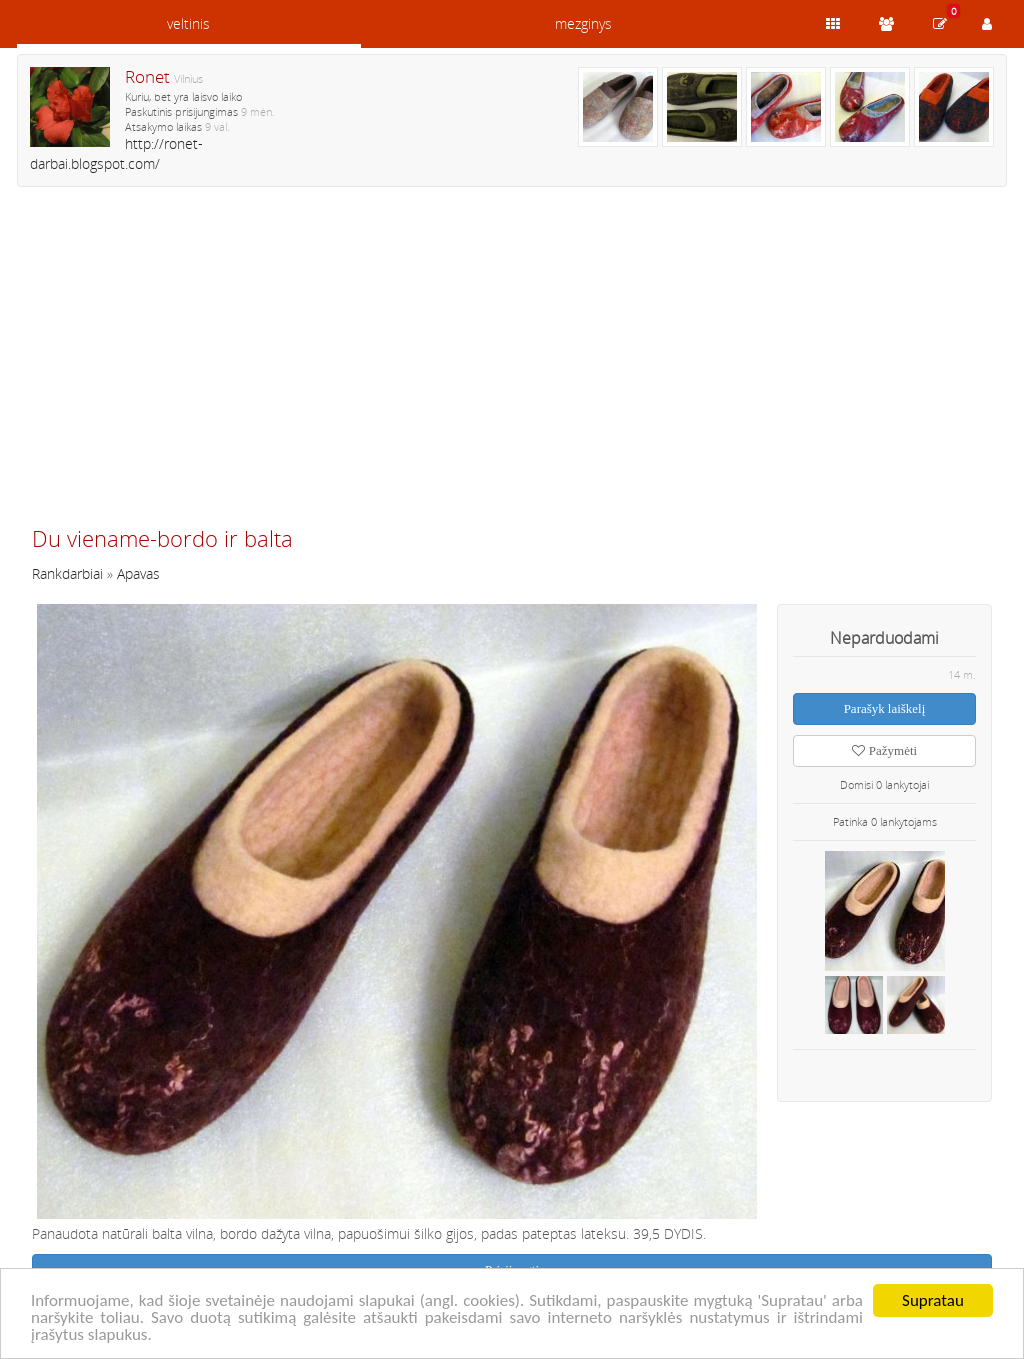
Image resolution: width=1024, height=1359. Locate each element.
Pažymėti (884, 750)
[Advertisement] (512, 365)
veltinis (188, 23)
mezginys (583, 23)
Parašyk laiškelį (885, 708)
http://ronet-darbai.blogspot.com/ (116, 153)
